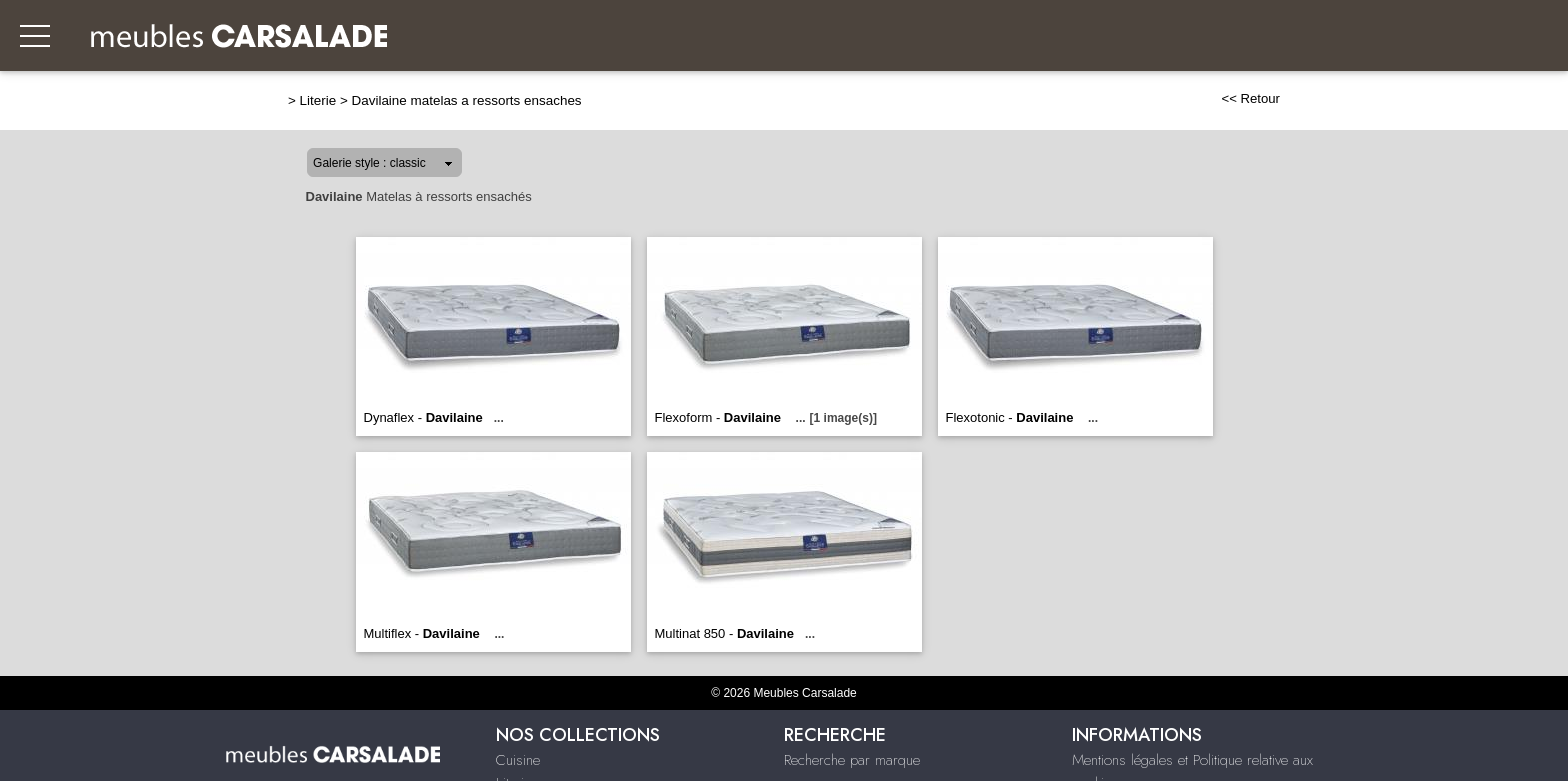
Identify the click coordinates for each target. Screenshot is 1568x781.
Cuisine (518, 760)
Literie (318, 100)
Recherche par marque (852, 760)
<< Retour (1250, 98)
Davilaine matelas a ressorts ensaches (467, 100)
